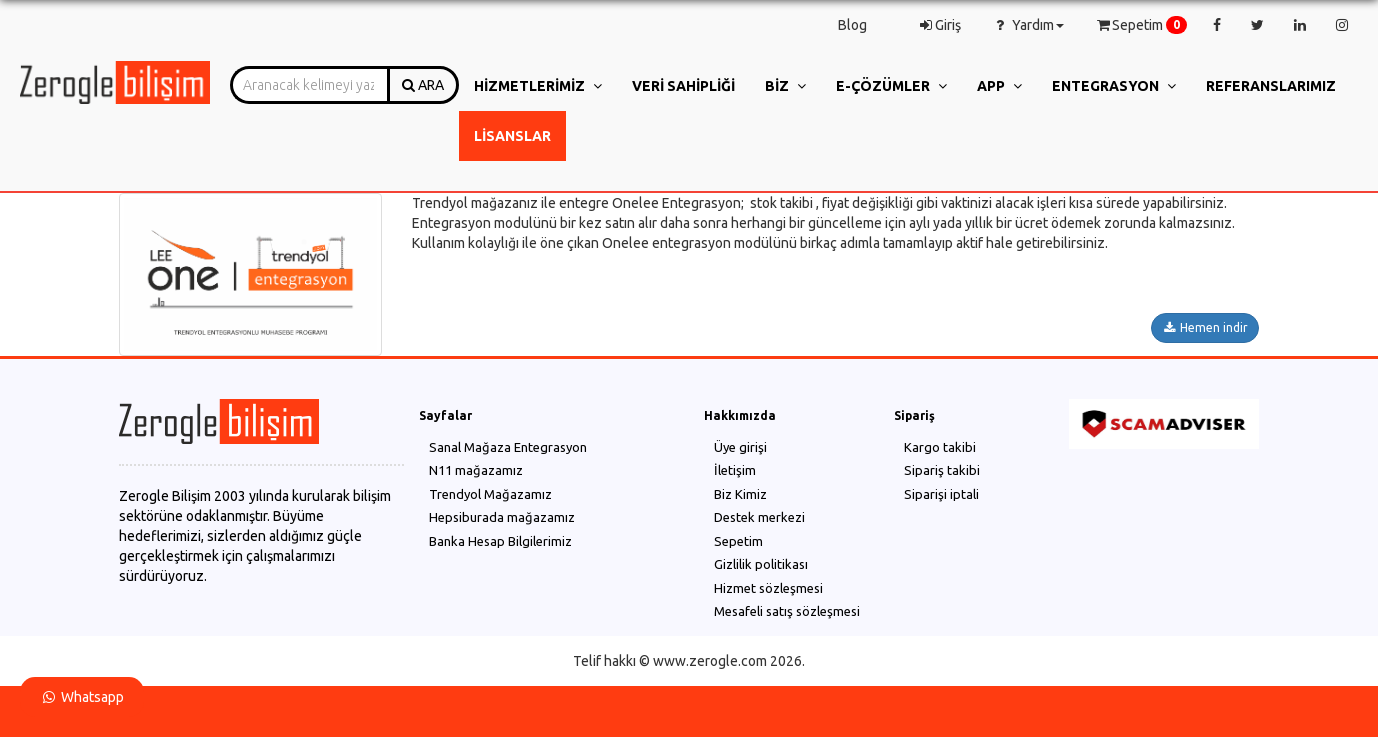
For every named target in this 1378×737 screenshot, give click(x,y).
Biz (785, 86)
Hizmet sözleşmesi (768, 588)
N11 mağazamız (476, 470)
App (999, 86)
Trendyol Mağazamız (490, 494)
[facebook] (1217, 25)
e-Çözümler (891, 86)
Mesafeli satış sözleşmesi (787, 611)
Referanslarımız (1271, 86)
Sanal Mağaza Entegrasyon (508, 447)
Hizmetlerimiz (538, 86)
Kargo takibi (940, 447)
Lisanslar (512, 136)
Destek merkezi (759, 517)
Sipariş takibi (942, 470)
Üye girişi (740, 447)
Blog (852, 25)
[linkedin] (1300, 25)
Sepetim (1136, 25)
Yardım (1027, 25)
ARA (423, 85)
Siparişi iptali (941, 494)
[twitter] (1257, 25)
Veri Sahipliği (683, 86)
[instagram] (1342, 25)
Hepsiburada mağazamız (502, 517)
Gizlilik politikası (761, 564)
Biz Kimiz (740, 494)
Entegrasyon (1114, 86)
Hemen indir (1205, 327)
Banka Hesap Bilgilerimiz (500, 541)
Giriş (939, 25)
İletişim (735, 470)
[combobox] (309, 85)
